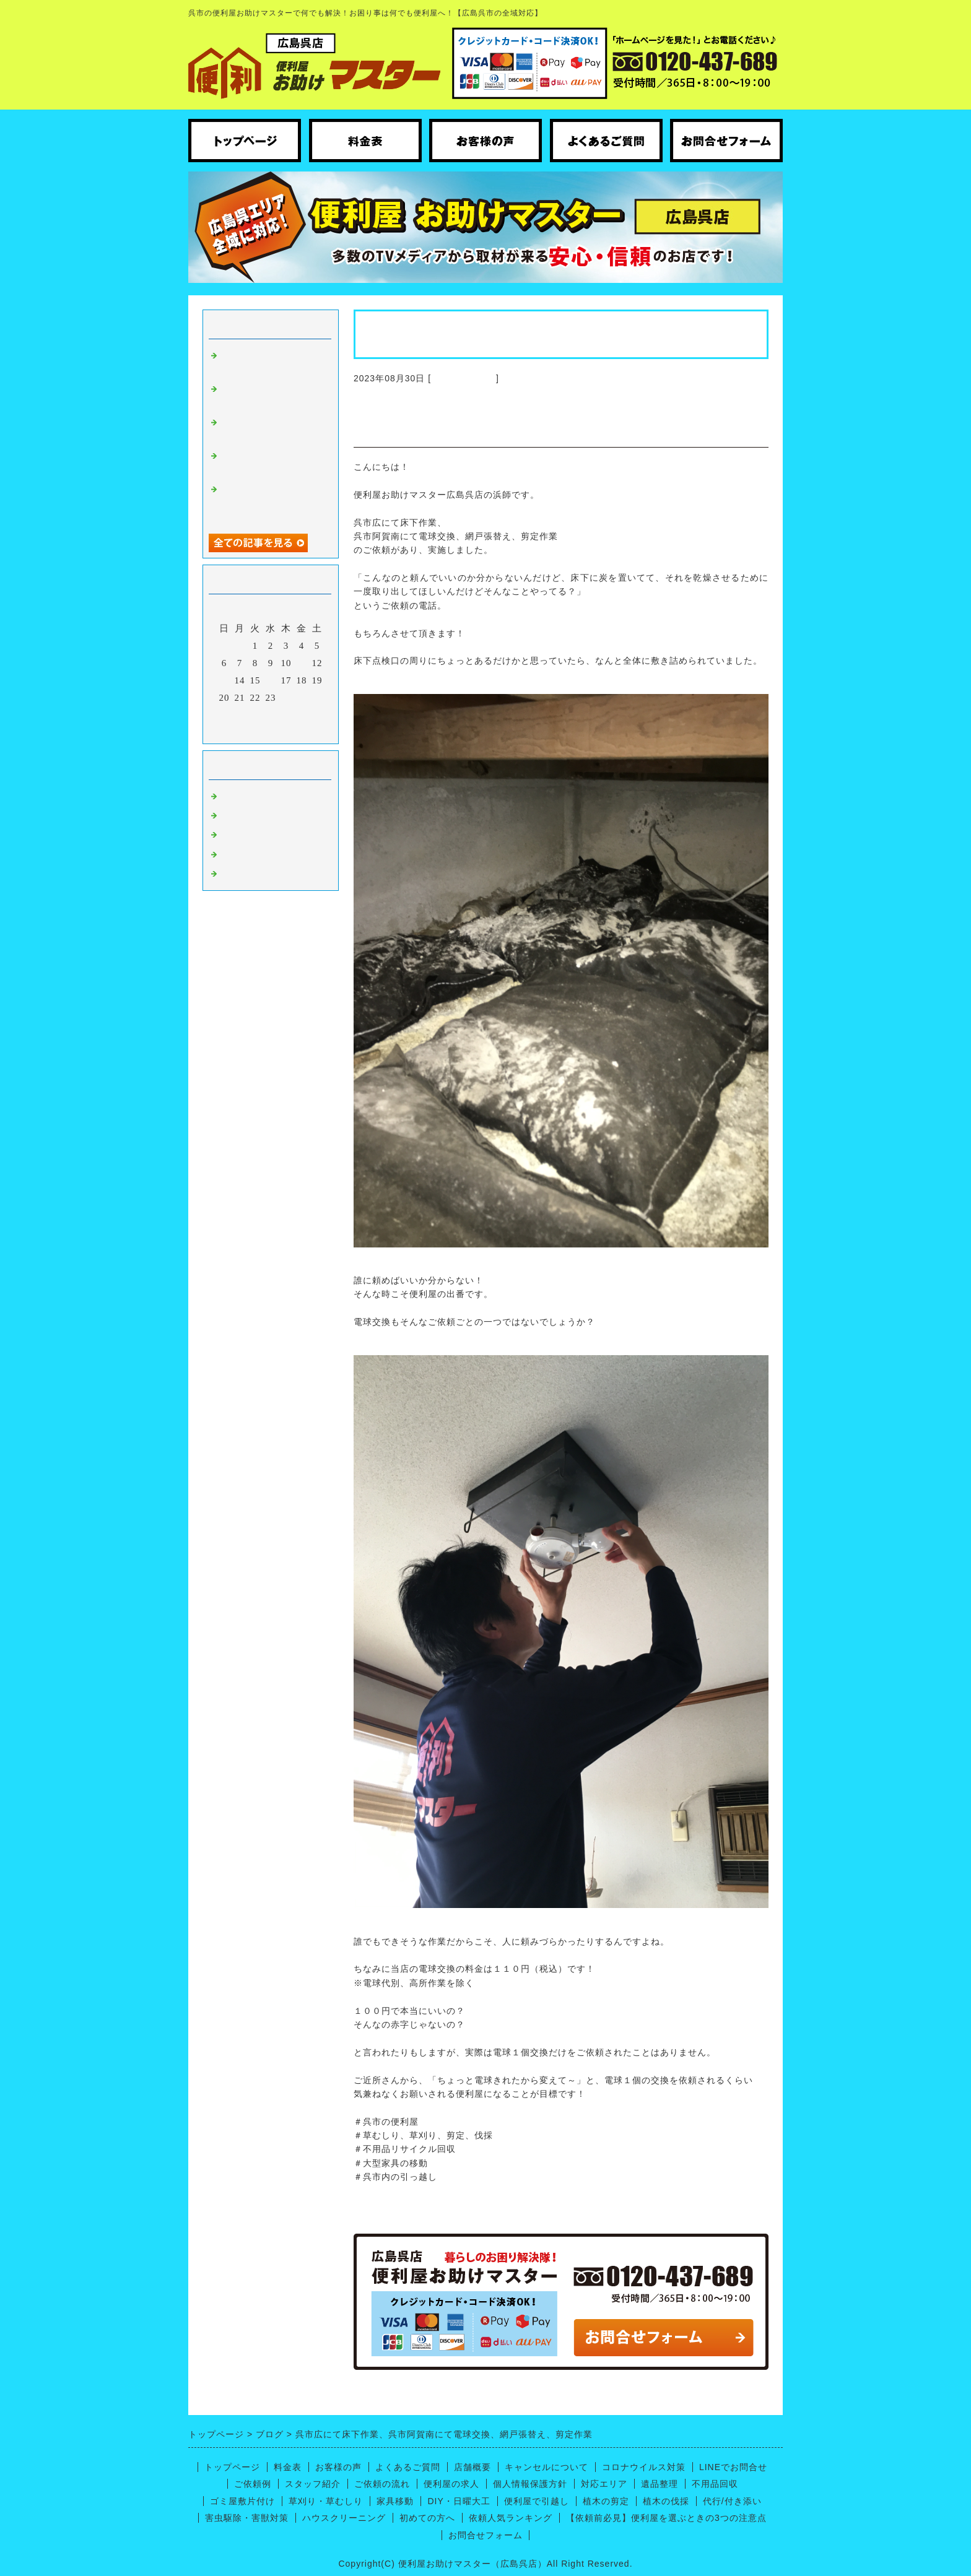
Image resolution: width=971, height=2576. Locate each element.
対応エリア (604, 2484)
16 (271, 680)
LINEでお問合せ (733, 2467)
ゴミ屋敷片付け (242, 2501)
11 (302, 663)
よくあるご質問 (407, 2467)
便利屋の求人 (451, 2484)
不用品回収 (715, 2484)
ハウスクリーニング (265, 815)
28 (240, 715)
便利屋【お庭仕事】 (265, 873)
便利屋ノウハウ (255, 834)
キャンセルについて (546, 2467)
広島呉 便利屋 (463, 378)
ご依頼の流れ (382, 2484)
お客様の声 (338, 2467)
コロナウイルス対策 (644, 2467)
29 (255, 715)
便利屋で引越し (536, 2501)
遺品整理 (659, 2484)
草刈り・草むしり (326, 2501)
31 (286, 715)
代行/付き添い (732, 2501)
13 (224, 680)
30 (271, 715)
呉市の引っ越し (255, 854)
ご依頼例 (252, 2484)
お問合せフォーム (485, 2535)
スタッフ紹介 (313, 2484)
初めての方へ (427, 2518)
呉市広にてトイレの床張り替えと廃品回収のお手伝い (270, 502)
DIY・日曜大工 (458, 2501)
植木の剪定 (606, 2501)
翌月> (296, 731)
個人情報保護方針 (530, 2484)
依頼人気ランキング (510, 2518)
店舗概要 (472, 2467)
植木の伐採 (666, 2501)
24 (286, 698)
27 (224, 715)
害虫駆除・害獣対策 (247, 2518)
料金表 (288, 2467)
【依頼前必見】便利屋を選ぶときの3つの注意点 (666, 2518)
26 (317, 698)
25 (302, 698)
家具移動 (395, 2501)
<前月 (245, 731)
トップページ (232, 2467)
